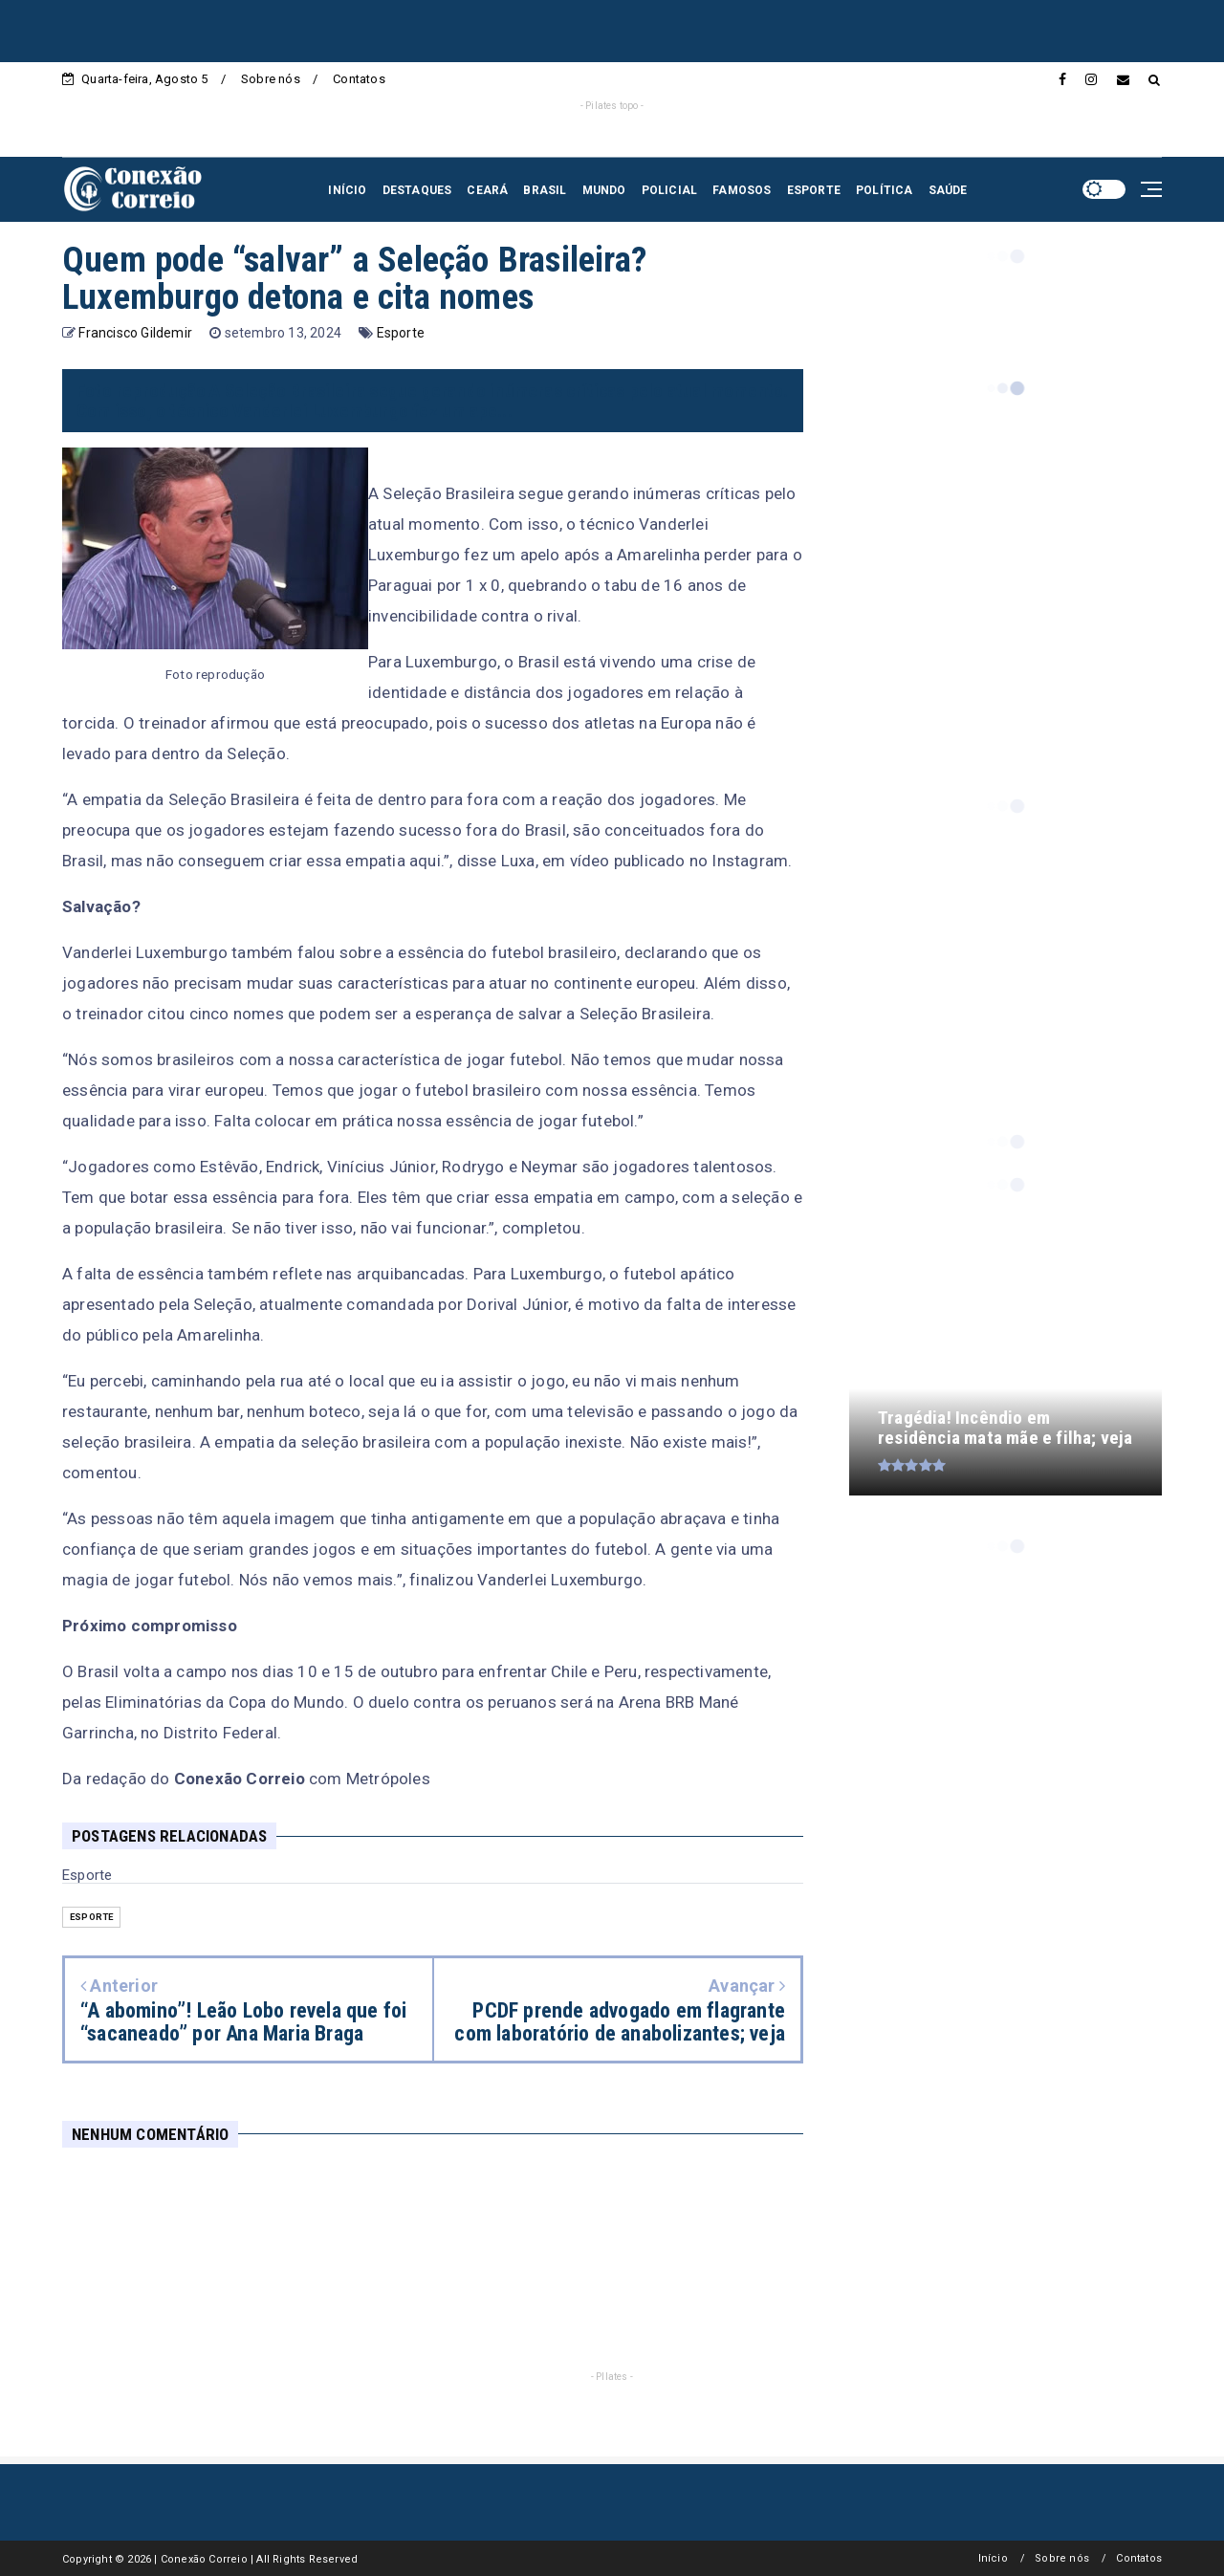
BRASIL (544, 190)
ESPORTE (814, 190)
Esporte (401, 332)
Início (993, 2558)
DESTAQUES (417, 190)
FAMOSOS (741, 190)
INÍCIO (347, 190)
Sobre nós (270, 79)
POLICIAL (670, 190)
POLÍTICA (884, 190)
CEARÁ (487, 190)
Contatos (359, 79)
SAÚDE (948, 190)
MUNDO (604, 190)
